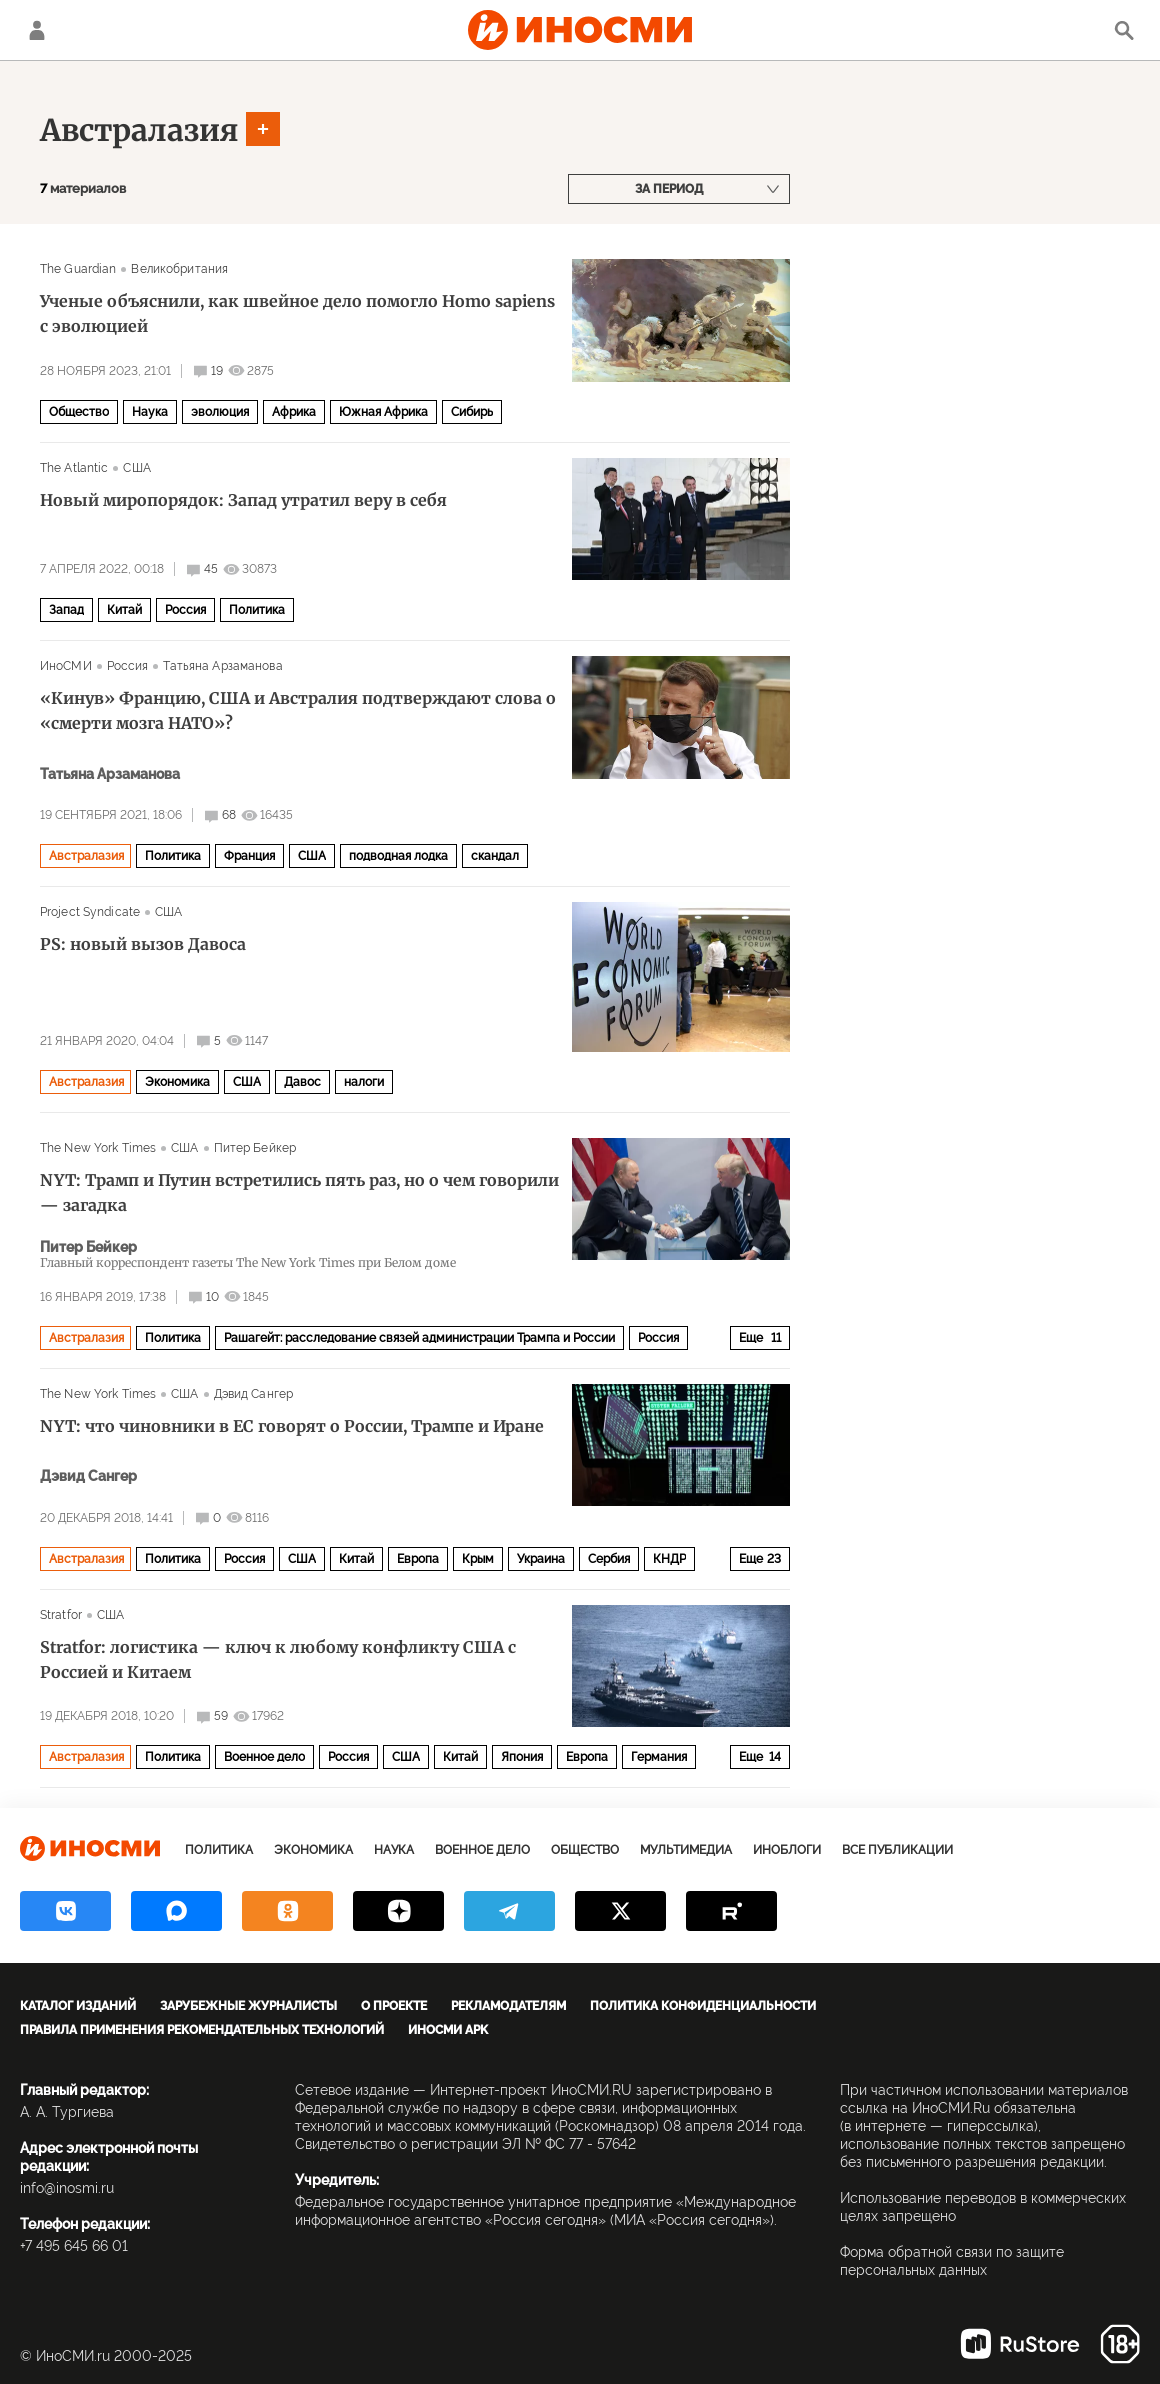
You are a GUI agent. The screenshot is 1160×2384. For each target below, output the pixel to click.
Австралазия (139, 130)
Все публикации (897, 1850)
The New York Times (98, 1148)
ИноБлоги (787, 1850)
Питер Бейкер (255, 1148)
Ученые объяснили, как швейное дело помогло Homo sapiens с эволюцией (297, 313)
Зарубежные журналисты (248, 2006)
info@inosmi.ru (67, 2188)
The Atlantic (74, 468)
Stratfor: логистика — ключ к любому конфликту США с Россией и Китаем (278, 1659)
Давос (302, 1082)
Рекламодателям (508, 2006)
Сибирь (472, 412)
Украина (541, 1559)
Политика (257, 610)
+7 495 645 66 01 (74, 2246)
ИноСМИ (66, 666)
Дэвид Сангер (253, 1394)
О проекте (394, 2006)
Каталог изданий (78, 2006)
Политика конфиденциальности (703, 2006)
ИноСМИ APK (448, 2030)
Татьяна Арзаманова (222, 666)
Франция (249, 856)
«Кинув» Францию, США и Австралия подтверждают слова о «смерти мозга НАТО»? (298, 710)
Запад (66, 610)
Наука (150, 412)
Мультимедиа (686, 1850)
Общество (79, 412)
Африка (294, 412)
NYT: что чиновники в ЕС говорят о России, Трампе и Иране (292, 1426)
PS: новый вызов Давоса (143, 944)
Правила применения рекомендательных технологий (202, 2030)
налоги (364, 1082)
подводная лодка (398, 856)
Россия (185, 610)
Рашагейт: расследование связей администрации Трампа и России (419, 1338)
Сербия (609, 1559)
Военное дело (264, 1757)
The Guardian (78, 269)
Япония (522, 1757)
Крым (478, 1559)
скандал (495, 856)
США (136, 468)
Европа (418, 1559)
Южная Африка (383, 412)
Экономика (177, 1082)
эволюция (220, 412)
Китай (124, 610)
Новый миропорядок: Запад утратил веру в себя (243, 500)
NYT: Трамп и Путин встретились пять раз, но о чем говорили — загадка (299, 1192)
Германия (659, 1757)
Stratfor (61, 1615)
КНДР (669, 1559)
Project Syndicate (90, 912)
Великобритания (179, 269)
